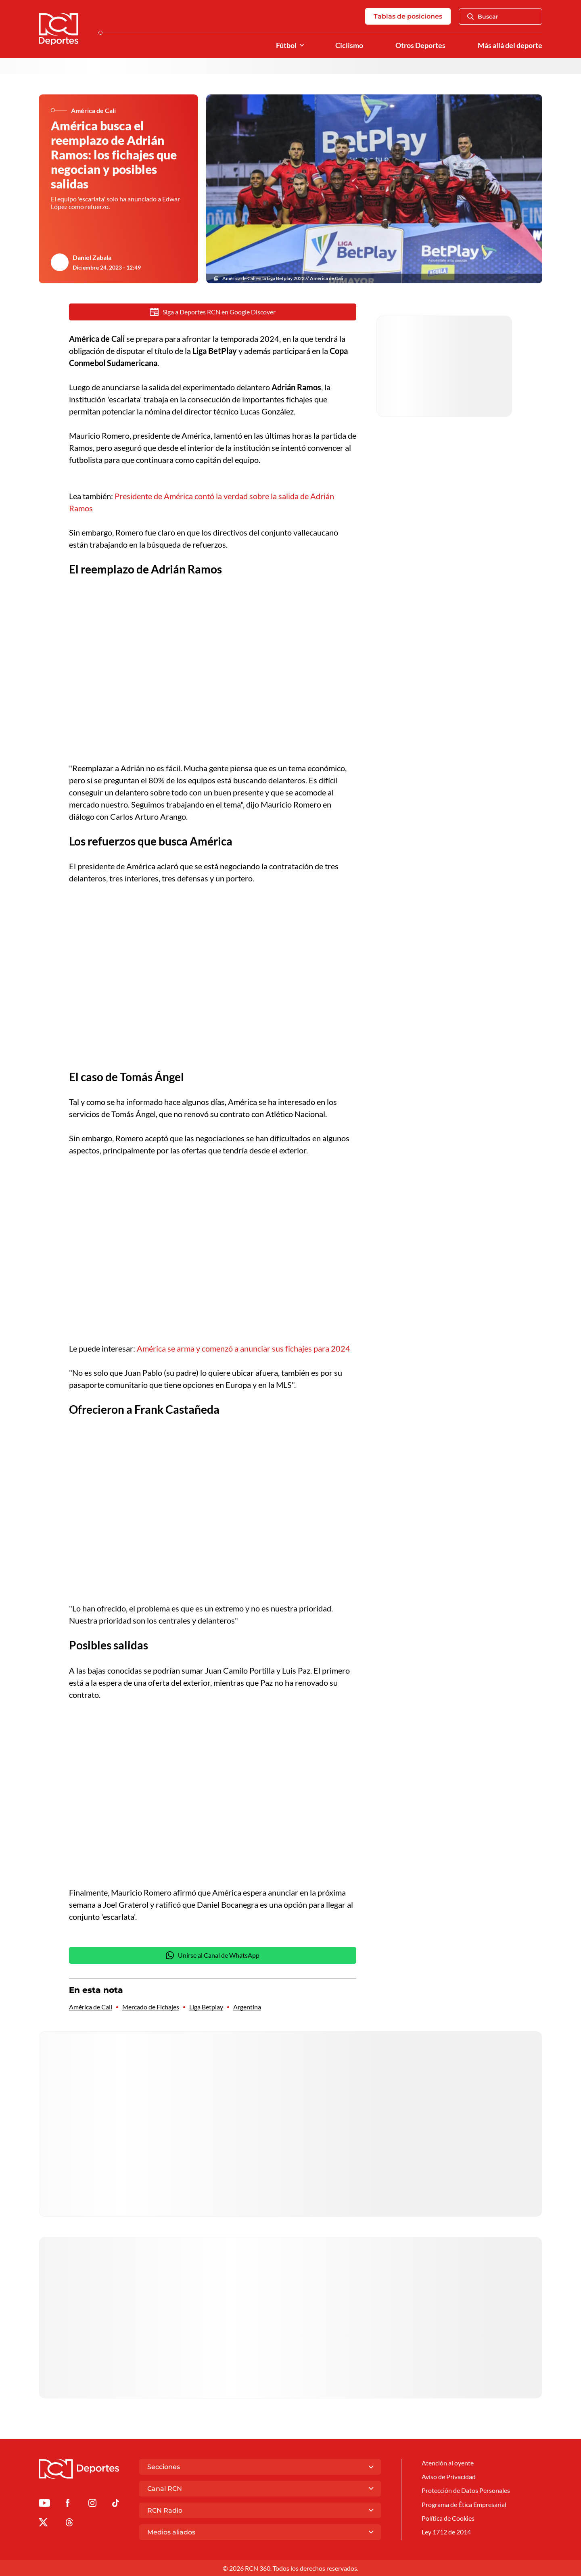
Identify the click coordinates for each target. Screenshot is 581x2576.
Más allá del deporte (510, 45)
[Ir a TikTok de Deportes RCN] (115, 2504)
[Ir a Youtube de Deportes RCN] (44, 2504)
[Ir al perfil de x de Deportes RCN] (43, 2524)
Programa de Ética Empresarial (464, 2504)
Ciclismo (349, 45)
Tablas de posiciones (408, 16)
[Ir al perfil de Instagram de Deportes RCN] (92, 2504)
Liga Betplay (206, 2007)
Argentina (247, 2007)
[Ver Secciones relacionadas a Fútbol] (302, 45)
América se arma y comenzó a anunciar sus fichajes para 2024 (243, 1348)
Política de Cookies (448, 2518)
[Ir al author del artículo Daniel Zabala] (60, 262)
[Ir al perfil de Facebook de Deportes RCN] (67, 2504)
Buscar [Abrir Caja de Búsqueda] (482, 16)
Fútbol (286, 45)
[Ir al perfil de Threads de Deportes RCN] (69, 2524)
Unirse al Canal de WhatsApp (212, 1955)
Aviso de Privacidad (449, 2476)
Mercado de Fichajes (150, 2007)
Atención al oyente (448, 2463)
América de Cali (90, 2007)
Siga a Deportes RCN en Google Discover (213, 312)
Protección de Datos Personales (466, 2490)
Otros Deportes (420, 45)
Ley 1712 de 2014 (446, 2532)
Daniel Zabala (92, 257)
